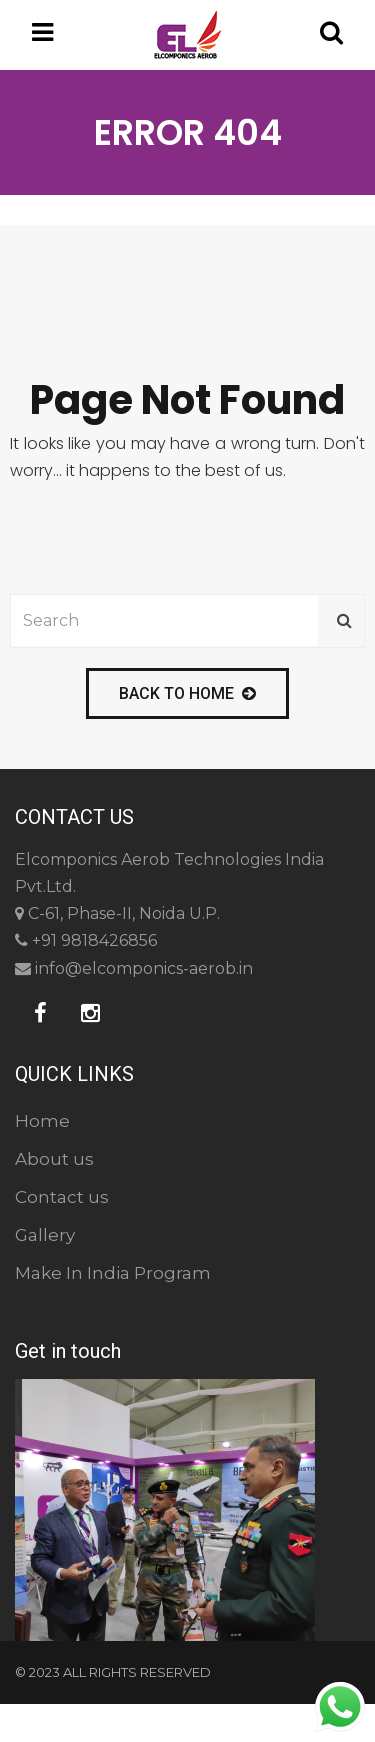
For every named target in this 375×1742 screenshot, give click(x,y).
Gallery (45, 1235)
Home (42, 1121)
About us (54, 1159)
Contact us (62, 1197)
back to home (187, 693)
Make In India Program (113, 1273)
